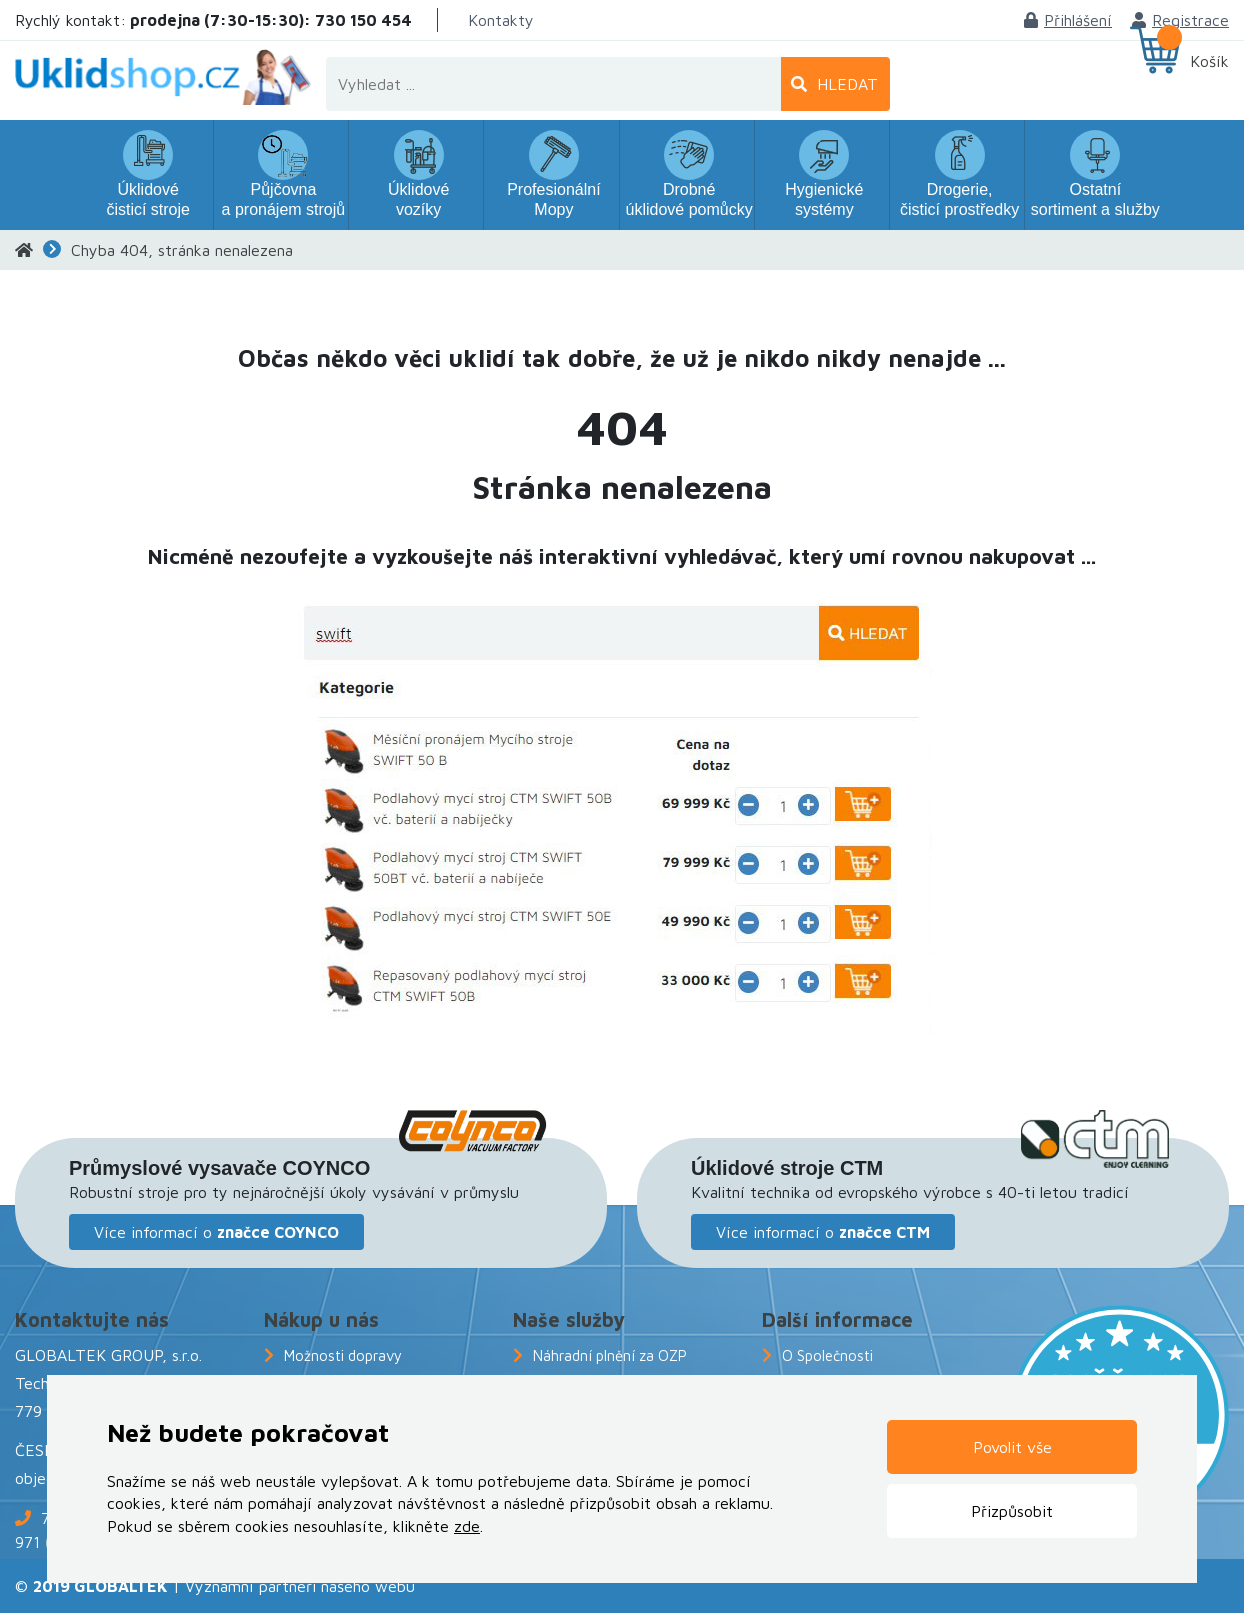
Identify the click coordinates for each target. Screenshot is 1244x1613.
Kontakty (501, 20)
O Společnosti (827, 1355)
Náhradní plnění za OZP (610, 1355)
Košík (1209, 61)
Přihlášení (1068, 20)
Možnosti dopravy (343, 1355)
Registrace (1180, 20)
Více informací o (216, 1232)
